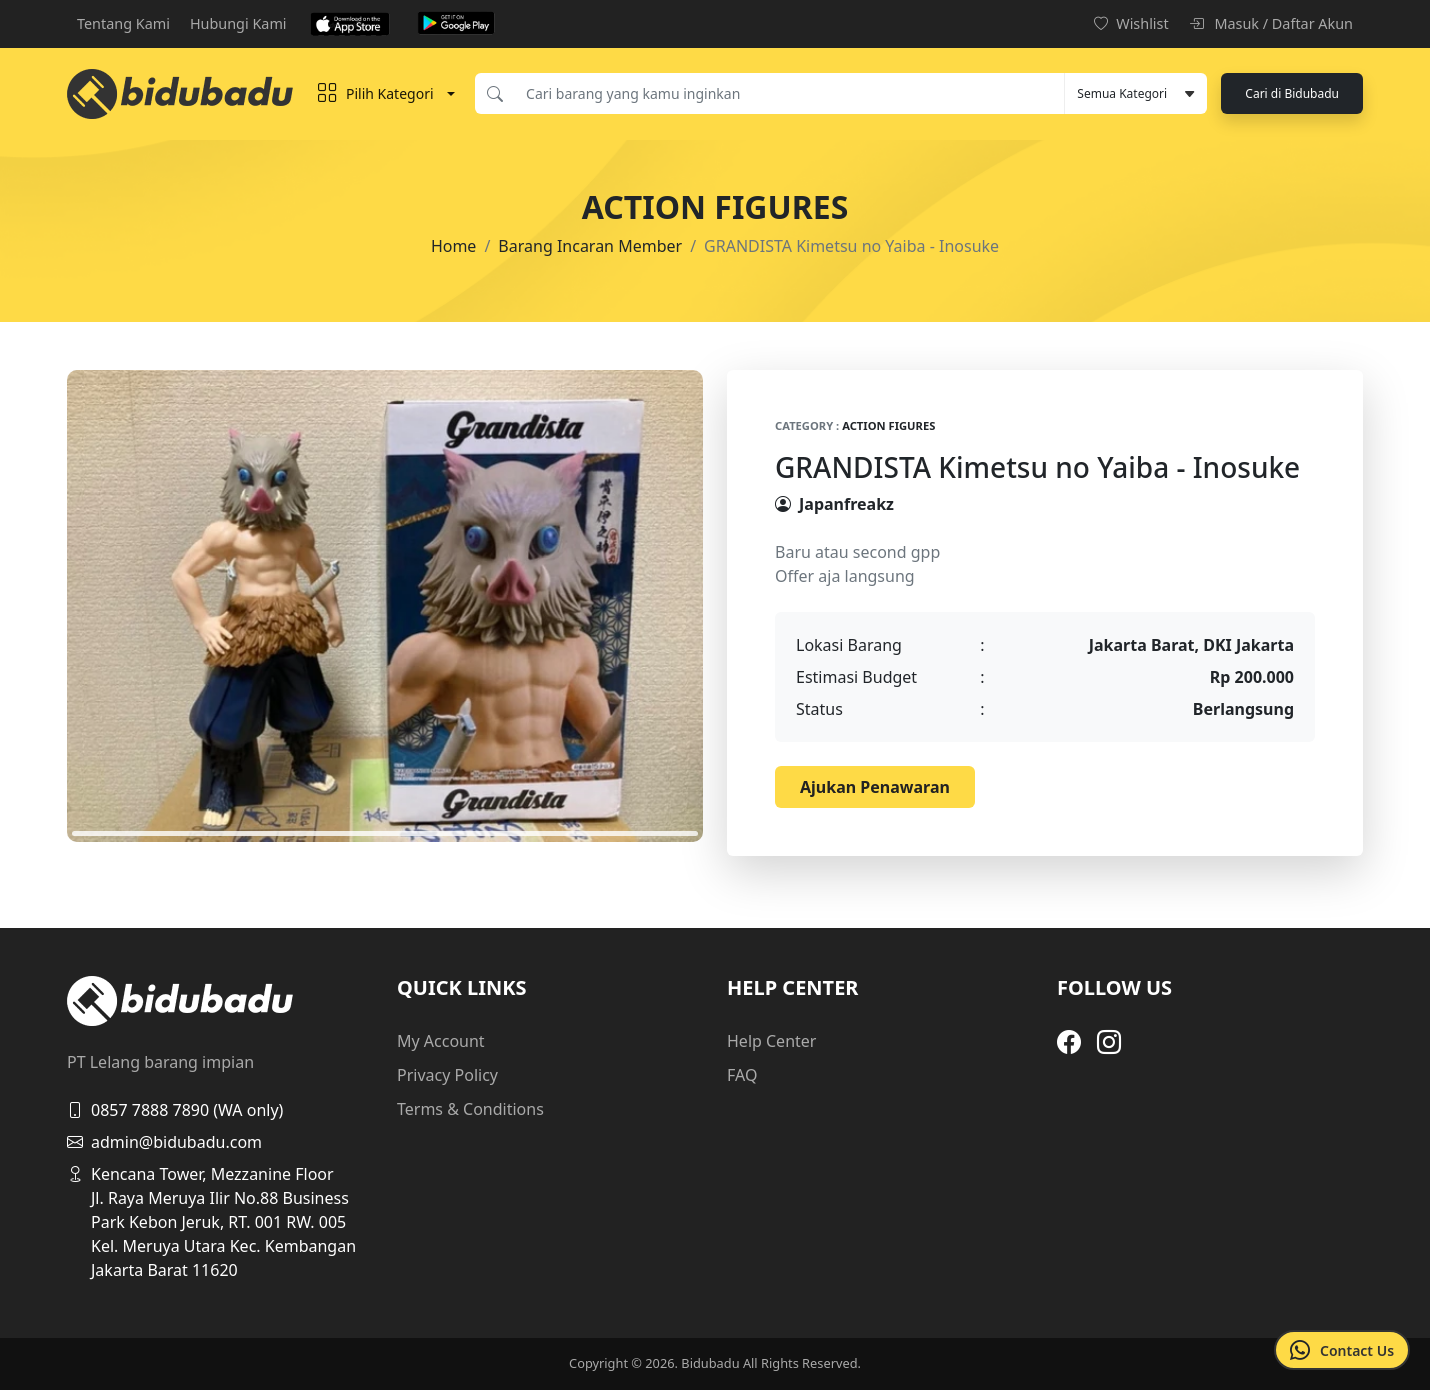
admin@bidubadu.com (164, 1142)
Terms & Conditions (470, 1109)
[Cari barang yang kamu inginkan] (789, 93)
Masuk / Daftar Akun (1271, 23)
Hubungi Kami (238, 23)
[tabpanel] (385, 606)
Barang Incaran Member (590, 246)
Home (454, 246)
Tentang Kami (123, 23)
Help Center (771, 1041)
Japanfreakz (846, 504)
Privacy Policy (447, 1075)
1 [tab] (385, 833)
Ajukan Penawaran (875, 787)
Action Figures (888, 425)
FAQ (742, 1075)
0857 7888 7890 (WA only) (175, 1110)
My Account (441, 1041)
